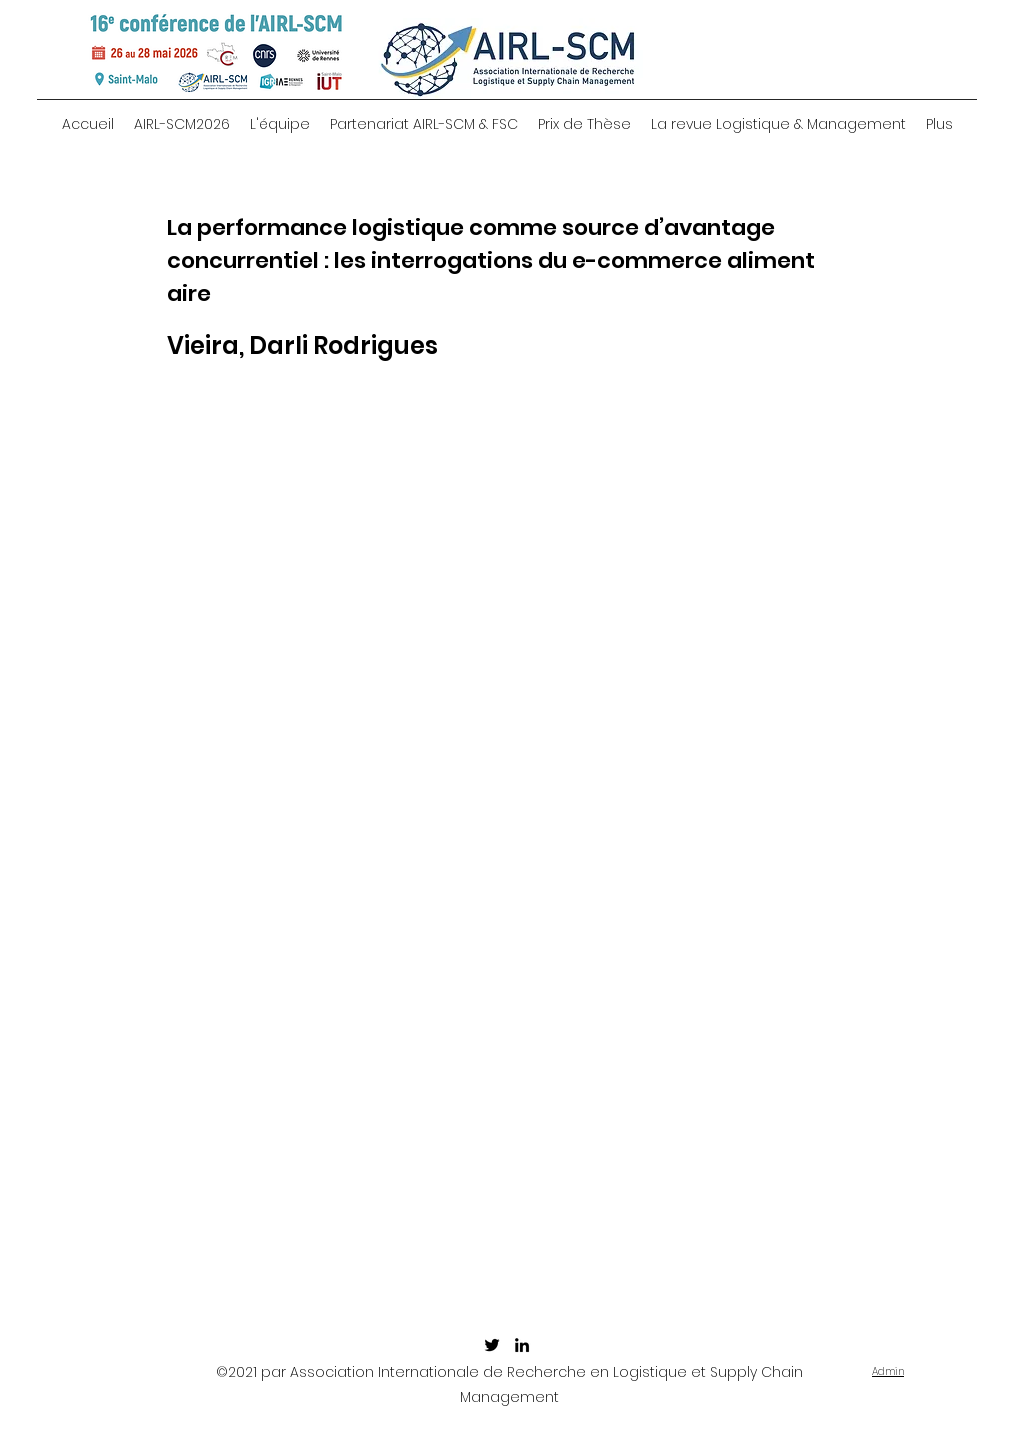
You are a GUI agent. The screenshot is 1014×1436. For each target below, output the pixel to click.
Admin (888, 1371)
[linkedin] (522, 1345)
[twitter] (492, 1345)
